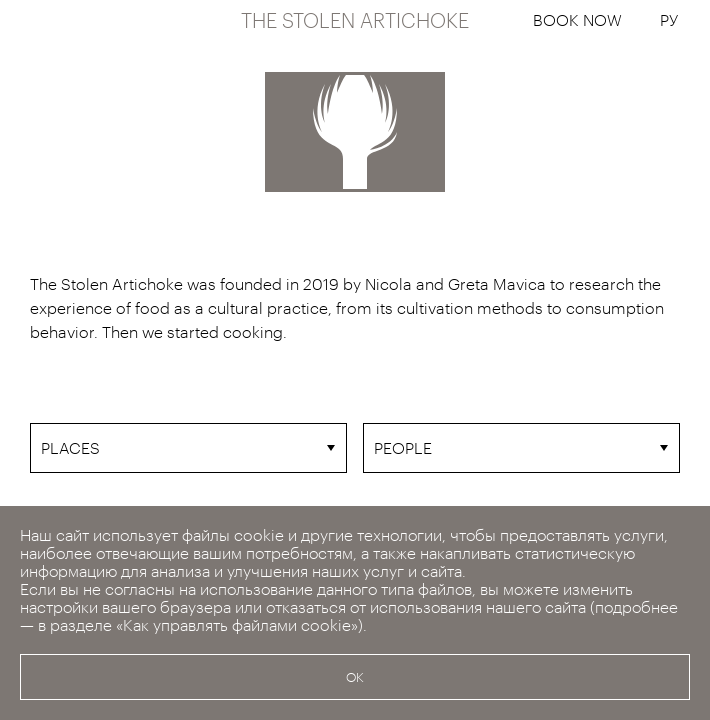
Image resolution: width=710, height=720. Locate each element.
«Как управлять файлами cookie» (237, 624)
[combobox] (188, 448)
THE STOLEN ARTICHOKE (355, 20)
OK (355, 677)
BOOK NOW (577, 19)
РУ (669, 19)
